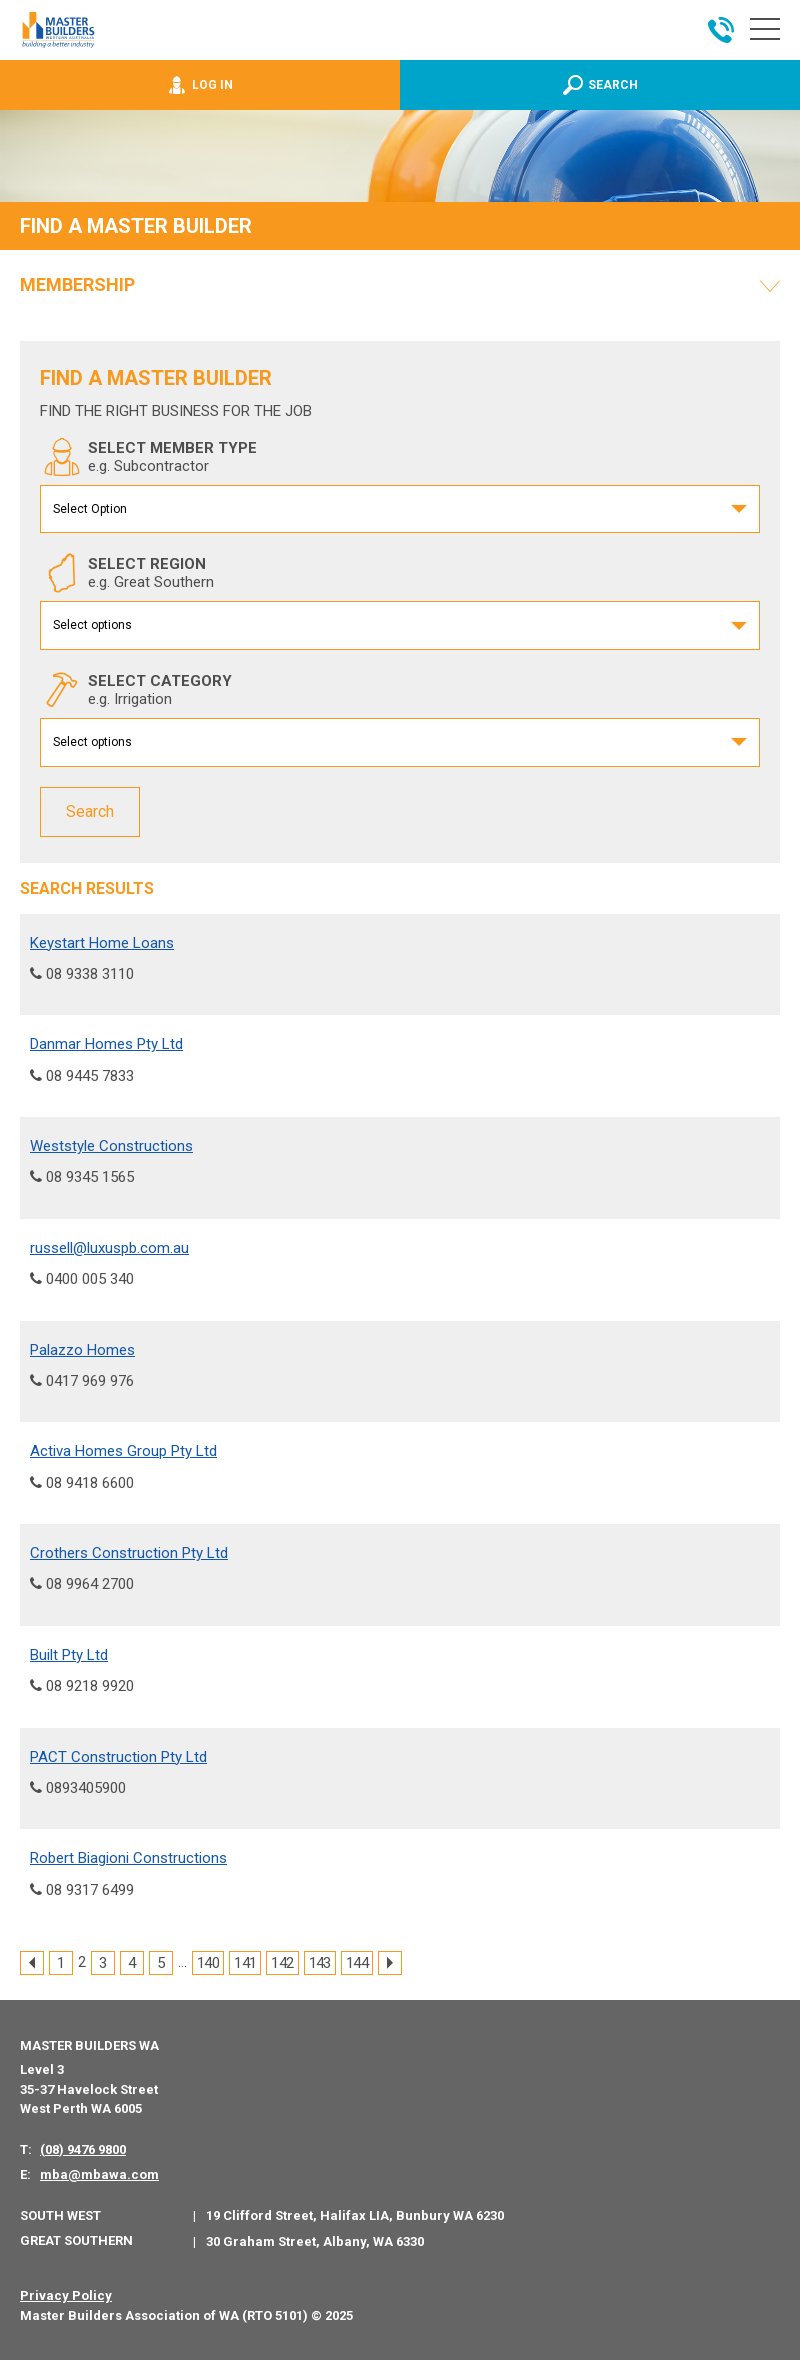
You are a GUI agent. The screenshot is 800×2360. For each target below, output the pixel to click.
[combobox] (400, 509)
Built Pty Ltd (69, 1654)
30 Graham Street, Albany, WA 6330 (315, 2240)
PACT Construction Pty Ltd (118, 1756)
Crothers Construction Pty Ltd (129, 1553)
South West (60, 2214)
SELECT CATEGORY (136, 690)
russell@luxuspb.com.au (109, 1247)
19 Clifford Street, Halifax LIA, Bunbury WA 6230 (355, 2215)
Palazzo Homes (82, 1349)
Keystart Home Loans (102, 942)
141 (245, 1963)
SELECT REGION (127, 573)
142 (282, 1963)
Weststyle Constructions (111, 1146)
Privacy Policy (66, 2295)
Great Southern (76, 2239)
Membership (77, 285)
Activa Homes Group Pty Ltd (123, 1451)
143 (320, 1963)
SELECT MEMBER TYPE (148, 457)
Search (90, 811)
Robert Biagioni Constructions (128, 1858)
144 (357, 1963)
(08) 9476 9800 (83, 2148)
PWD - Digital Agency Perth (92, 2350)
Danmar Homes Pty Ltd (106, 1044)
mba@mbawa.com (99, 2173)
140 (208, 1963)
